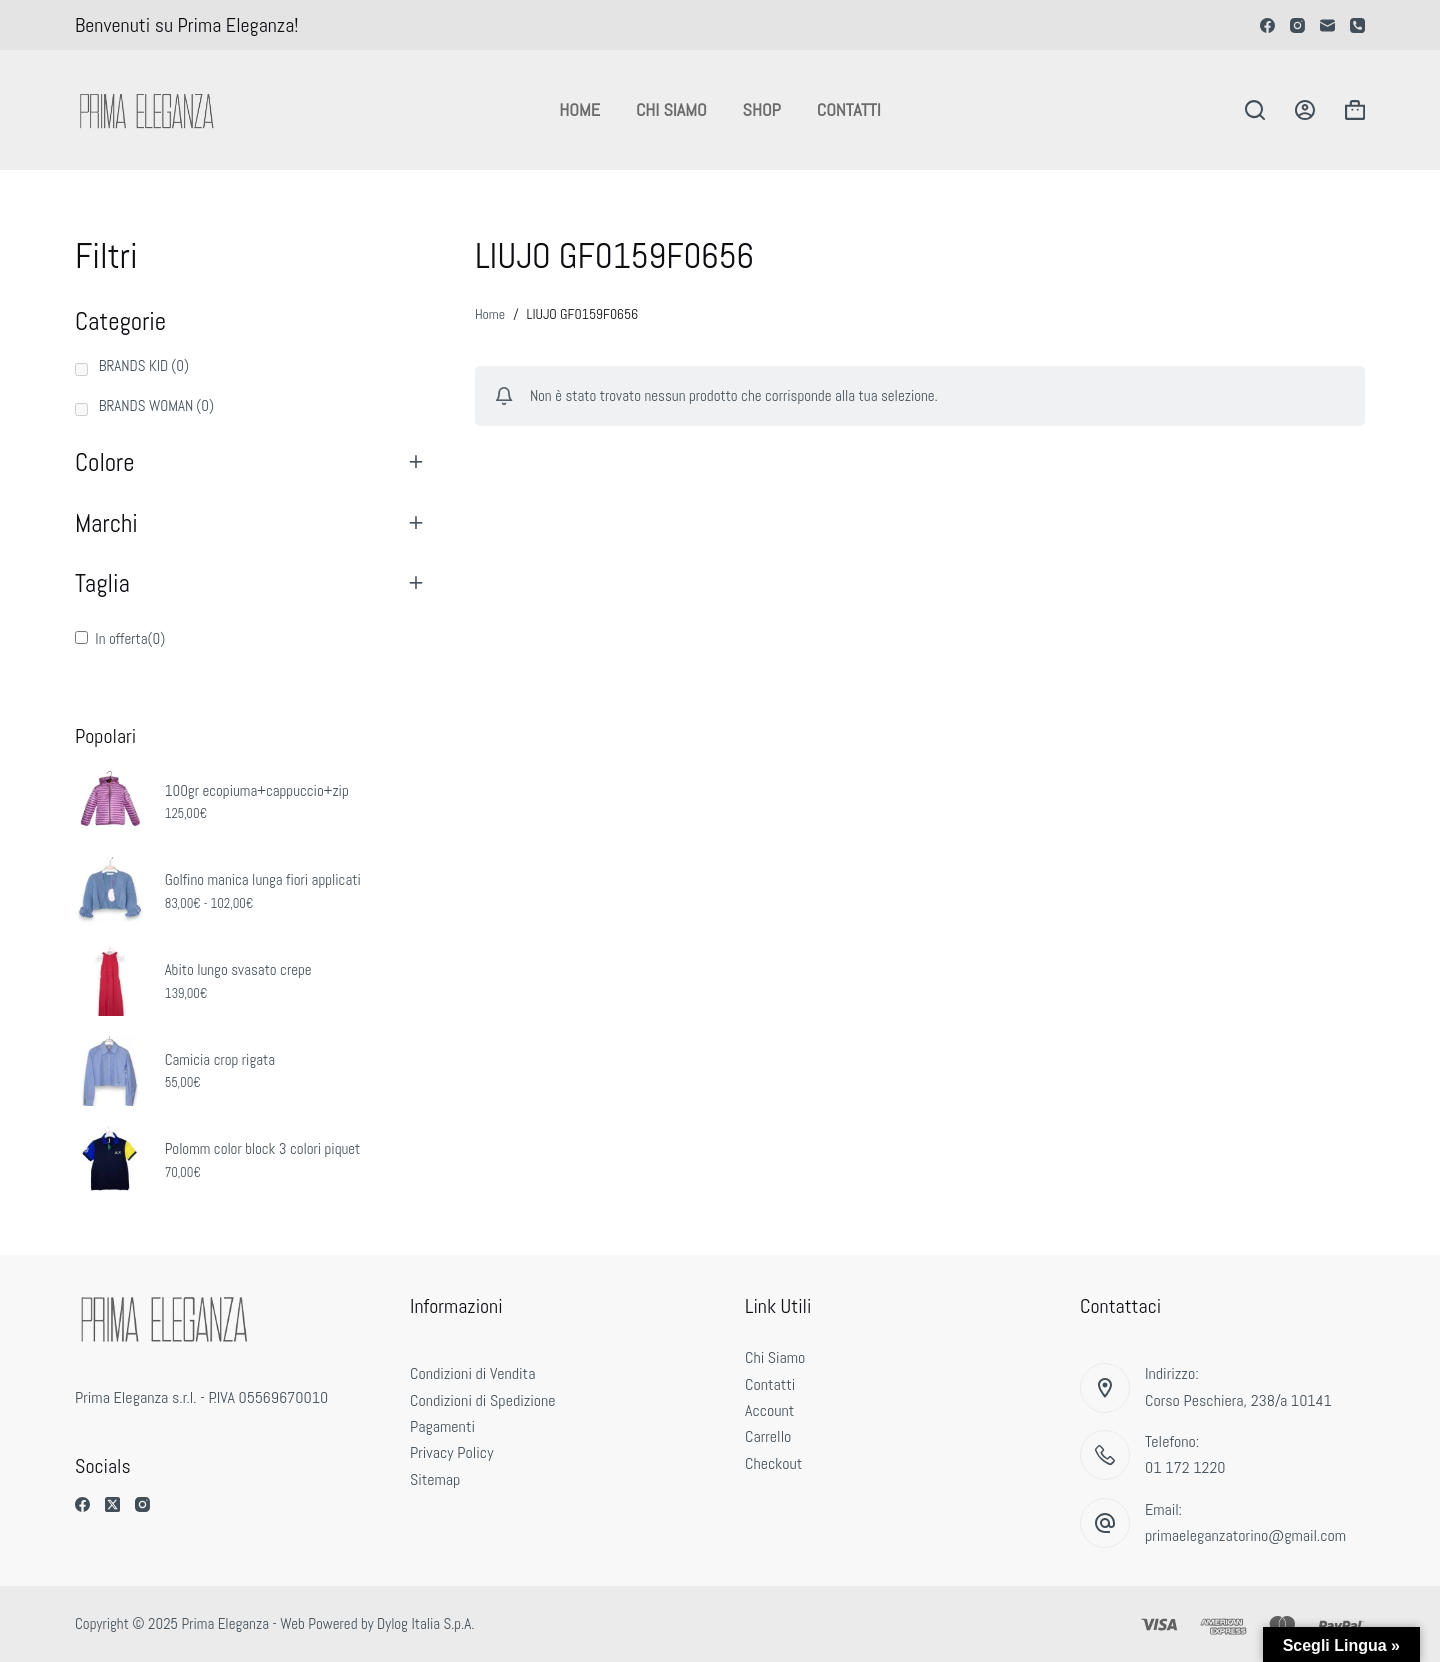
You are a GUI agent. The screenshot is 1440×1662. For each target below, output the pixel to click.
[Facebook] (1267, 25)
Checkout (773, 1463)
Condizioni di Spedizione (483, 1400)
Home (579, 109)
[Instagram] (1297, 25)
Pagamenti (442, 1426)
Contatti (849, 109)
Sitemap (435, 1479)
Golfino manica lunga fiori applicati (263, 879)
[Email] (1327, 25)
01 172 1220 (1185, 1467)
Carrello (768, 1436)
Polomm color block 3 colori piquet (263, 1148)
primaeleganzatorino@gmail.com (1245, 1535)
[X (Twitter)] (112, 1504)
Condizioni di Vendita (472, 1373)
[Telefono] (1357, 25)
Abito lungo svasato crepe (238, 969)
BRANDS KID (144, 365)
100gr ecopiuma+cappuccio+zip (257, 790)
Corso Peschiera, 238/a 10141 (1238, 1400)
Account (769, 1410)
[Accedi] (1305, 110)
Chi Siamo (671, 109)
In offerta (130, 638)
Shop (762, 109)
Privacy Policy (451, 1452)
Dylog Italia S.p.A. (425, 1623)
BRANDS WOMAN (156, 405)
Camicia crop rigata (220, 1059)
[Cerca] (1255, 110)
